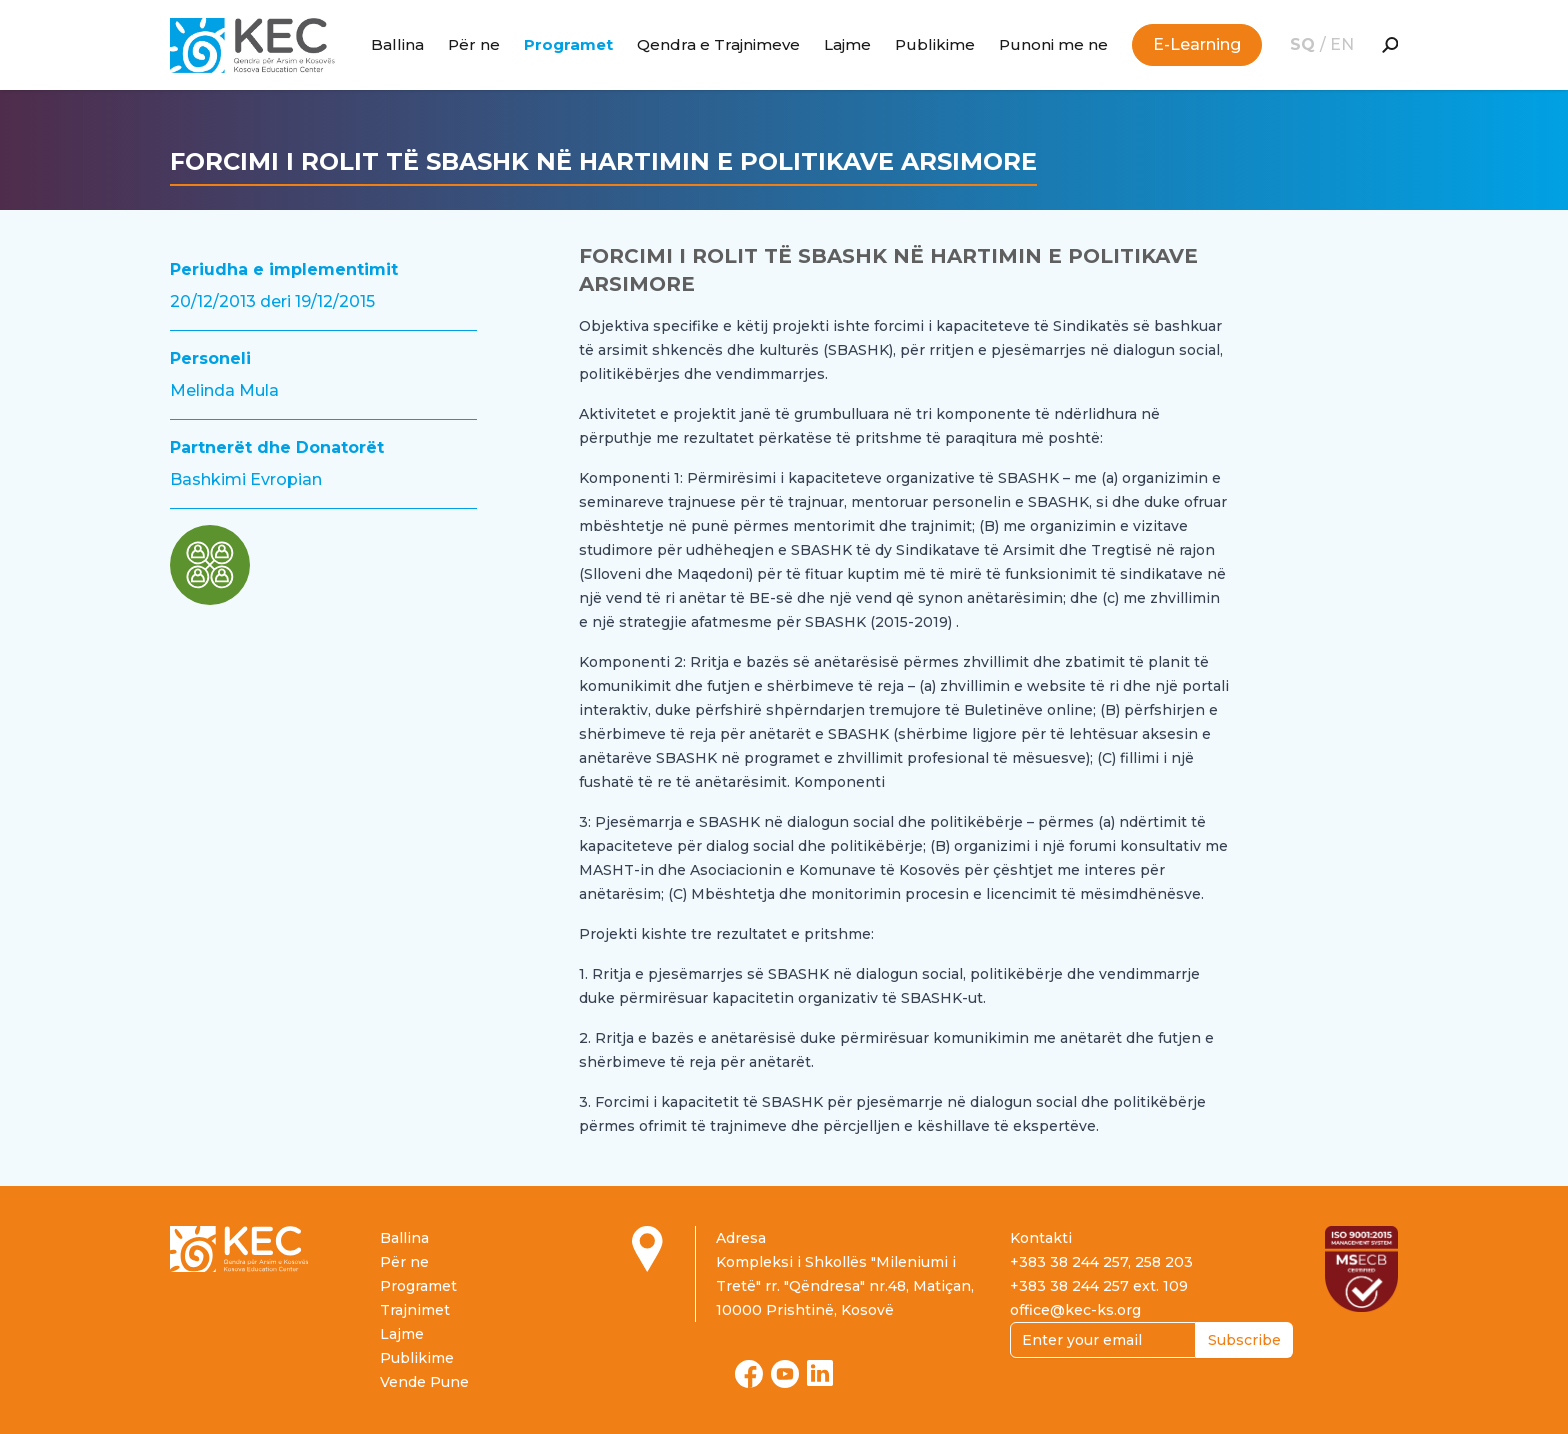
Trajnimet (415, 1310)
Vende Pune (424, 1382)
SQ (1305, 44)
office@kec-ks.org (1075, 1310)
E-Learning (1197, 44)
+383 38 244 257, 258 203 (1101, 1262)
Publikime (935, 44)
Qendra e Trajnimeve (718, 44)
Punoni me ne (1053, 44)
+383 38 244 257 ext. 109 (1099, 1286)
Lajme (847, 44)
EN (1342, 44)
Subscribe (1244, 1340)
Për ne (474, 44)
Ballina (397, 44)
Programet (568, 44)
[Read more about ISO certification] (1361, 1269)
